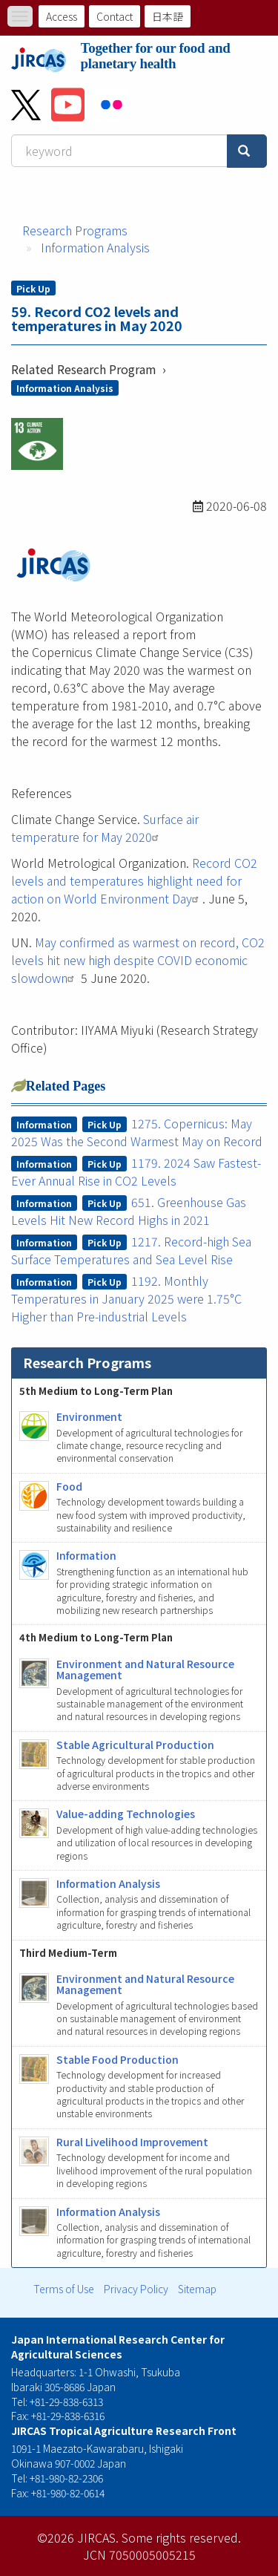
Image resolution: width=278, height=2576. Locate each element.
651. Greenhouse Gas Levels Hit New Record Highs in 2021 (129, 1211)
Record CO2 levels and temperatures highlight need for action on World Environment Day (134, 880)
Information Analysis (95, 247)
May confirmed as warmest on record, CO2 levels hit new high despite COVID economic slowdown (138, 960)
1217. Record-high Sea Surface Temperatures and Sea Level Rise (131, 1250)
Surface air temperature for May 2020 (105, 828)
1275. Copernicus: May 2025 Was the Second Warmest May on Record (136, 1132)
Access (61, 16)
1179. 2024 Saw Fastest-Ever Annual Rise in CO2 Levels (136, 1171)
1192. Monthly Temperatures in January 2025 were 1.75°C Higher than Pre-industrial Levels (126, 1298)
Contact (114, 16)
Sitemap (197, 2288)
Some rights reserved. (181, 2537)
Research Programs (75, 230)
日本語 (167, 16)
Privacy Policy (136, 2288)
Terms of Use (63, 2288)
